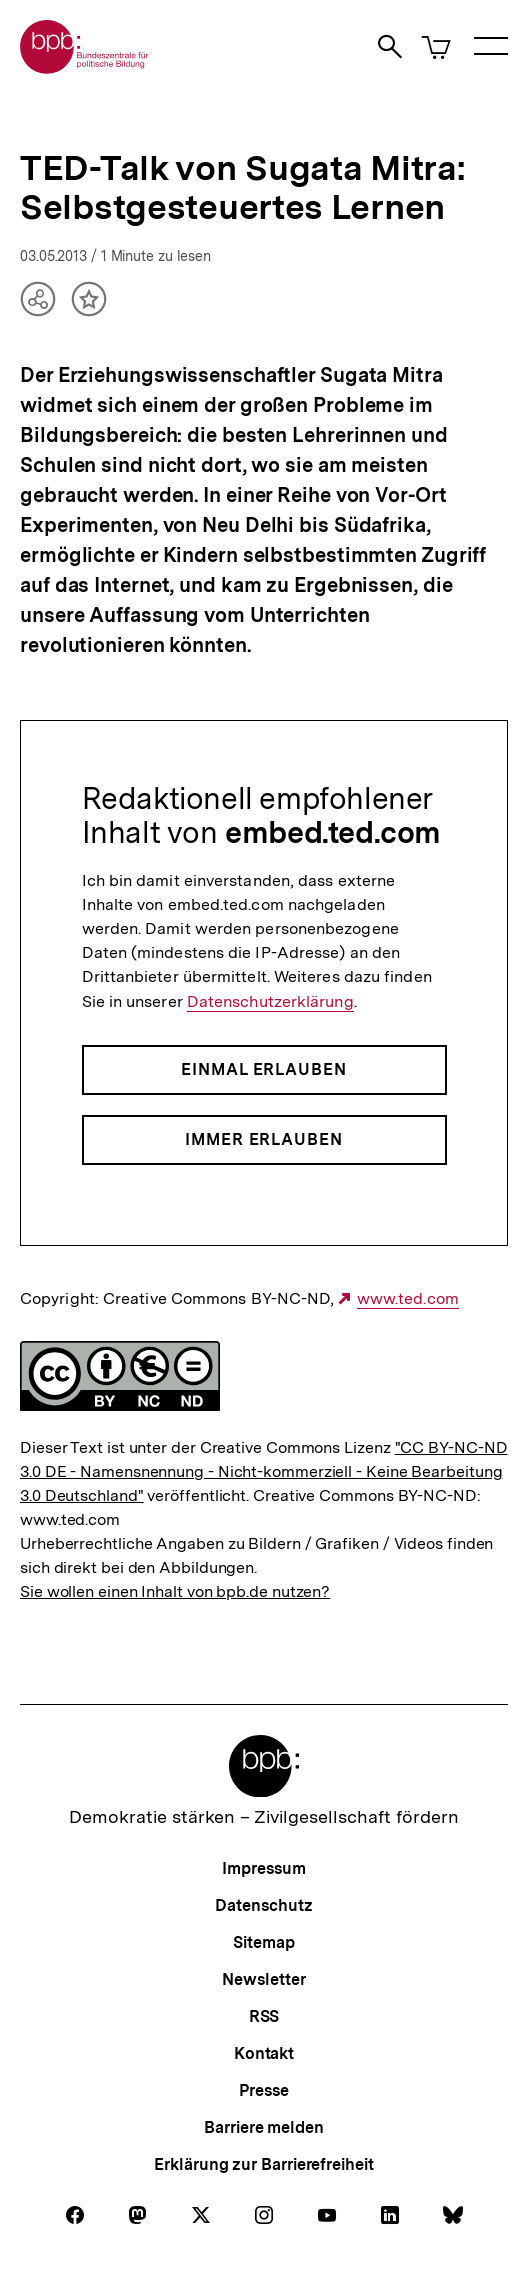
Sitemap (263, 1942)
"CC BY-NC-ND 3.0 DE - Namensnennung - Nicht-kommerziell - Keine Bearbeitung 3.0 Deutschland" (263, 1471)
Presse (263, 2090)
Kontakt (264, 2053)
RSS (264, 2016)
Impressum (263, 1868)
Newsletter (263, 1979)
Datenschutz (263, 1905)
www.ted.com (408, 1299)
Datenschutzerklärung (270, 1001)
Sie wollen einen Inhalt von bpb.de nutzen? (175, 1591)
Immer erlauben (264, 1139)
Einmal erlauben (264, 1069)
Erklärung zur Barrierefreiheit (263, 2164)
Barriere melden (264, 2127)
